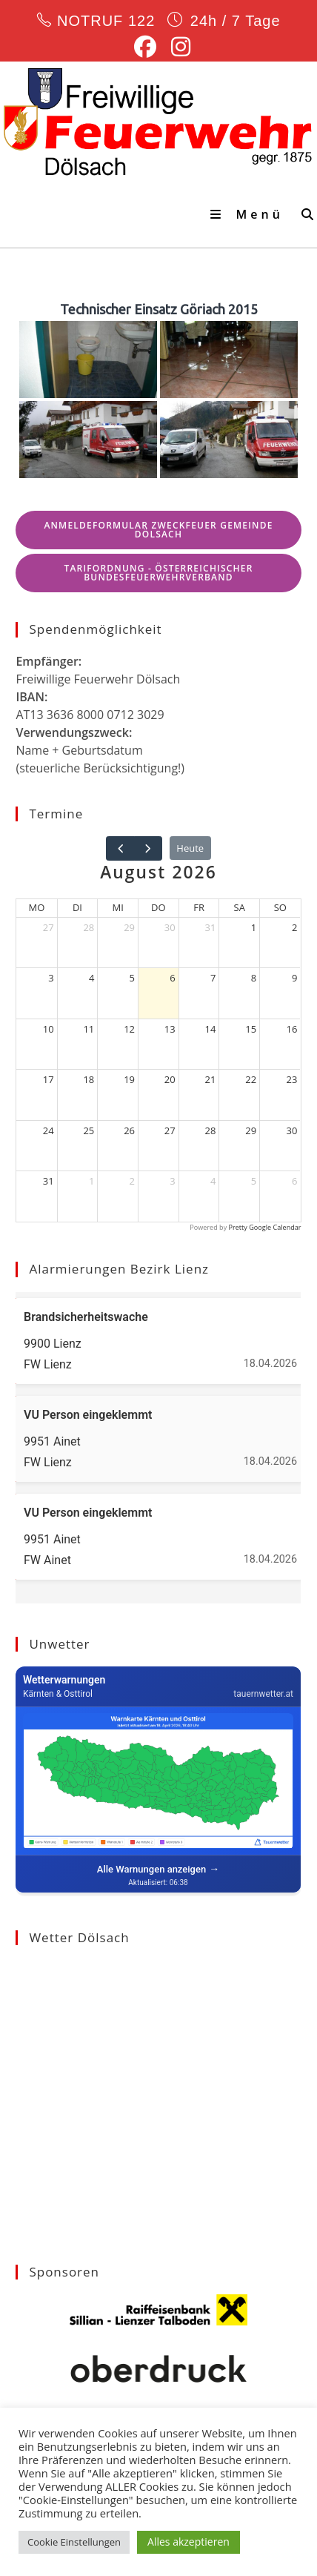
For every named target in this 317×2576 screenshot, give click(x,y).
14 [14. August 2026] (210, 1029)
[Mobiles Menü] (250, 214)
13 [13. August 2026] (170, 1029)
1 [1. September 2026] (91, 1181)
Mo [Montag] (37, 907)
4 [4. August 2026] (91, 977)
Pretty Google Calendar (265, 1227)
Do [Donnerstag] (158, 907)
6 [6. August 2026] (172, 977)
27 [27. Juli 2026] (48, 927)
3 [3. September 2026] (172, 1181)
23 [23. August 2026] (292, 1079)
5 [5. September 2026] (253, 1181)
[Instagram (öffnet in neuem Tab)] (177, 47)
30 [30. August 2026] (292, 1130)
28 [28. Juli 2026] (88, 927)
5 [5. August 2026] (132, 977)
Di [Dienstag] (77, 907)
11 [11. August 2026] (88, 1029)
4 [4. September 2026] (213, 1181)
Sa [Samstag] (239, 907)
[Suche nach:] (303, 214)
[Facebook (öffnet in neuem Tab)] (145, 47)
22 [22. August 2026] (250, 1079)
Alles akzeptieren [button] (188, 2541)
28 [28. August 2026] (210, 1130)
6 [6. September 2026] (294, 1181)
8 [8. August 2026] (253, 977)
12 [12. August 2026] (129, 1029)
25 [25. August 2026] (88, 1130)
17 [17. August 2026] (48, 1079)
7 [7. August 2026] (213, 977)
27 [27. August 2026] (170, 1130)
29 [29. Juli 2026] (129, 927)
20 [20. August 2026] (170, 1079)
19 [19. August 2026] (129, 1079)
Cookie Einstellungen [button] (74, 2542)
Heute (190, 848)
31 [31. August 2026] (48, 1181)
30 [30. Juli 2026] (170, 927)
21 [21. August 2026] (210, 1079)
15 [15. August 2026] (250, 1029)
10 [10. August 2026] (48, 1029)
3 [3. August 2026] (50, 977)
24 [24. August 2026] (48, 1130)
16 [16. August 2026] (292, 1029)
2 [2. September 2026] (132, 1181)
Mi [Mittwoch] (118, 907)
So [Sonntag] (280, 907)
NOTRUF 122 (105, 21)
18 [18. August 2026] (88, 1079)
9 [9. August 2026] (294, 977)
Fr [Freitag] (198, 907)
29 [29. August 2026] (250, 1130)
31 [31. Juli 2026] (210, 927)
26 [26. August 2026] (129, 1130)
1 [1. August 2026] (253, 927)
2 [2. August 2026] (294, 927)
